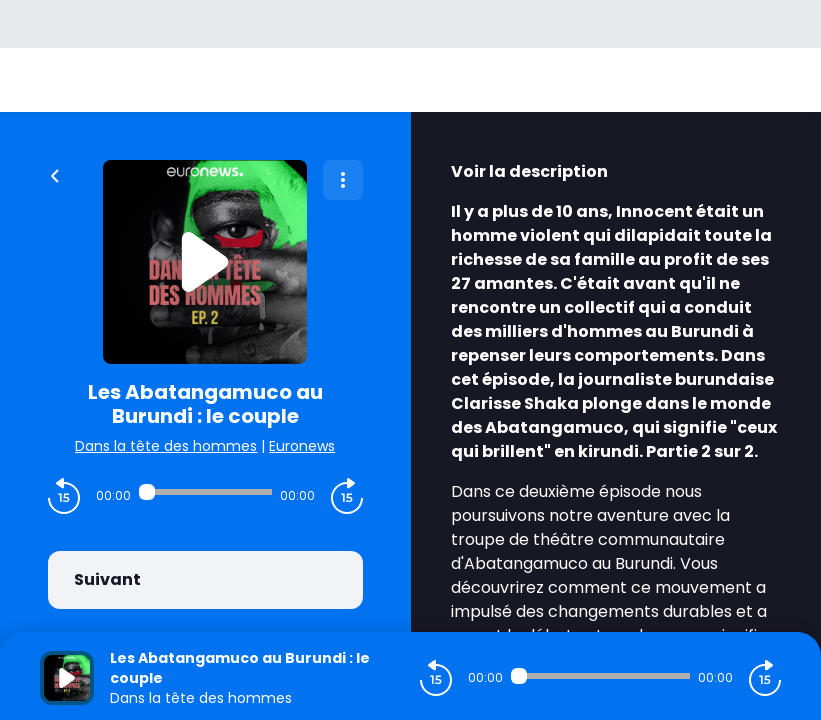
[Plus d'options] (343, 180)
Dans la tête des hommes (166, 446)
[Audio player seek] (205, 492)
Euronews (302, 446)
